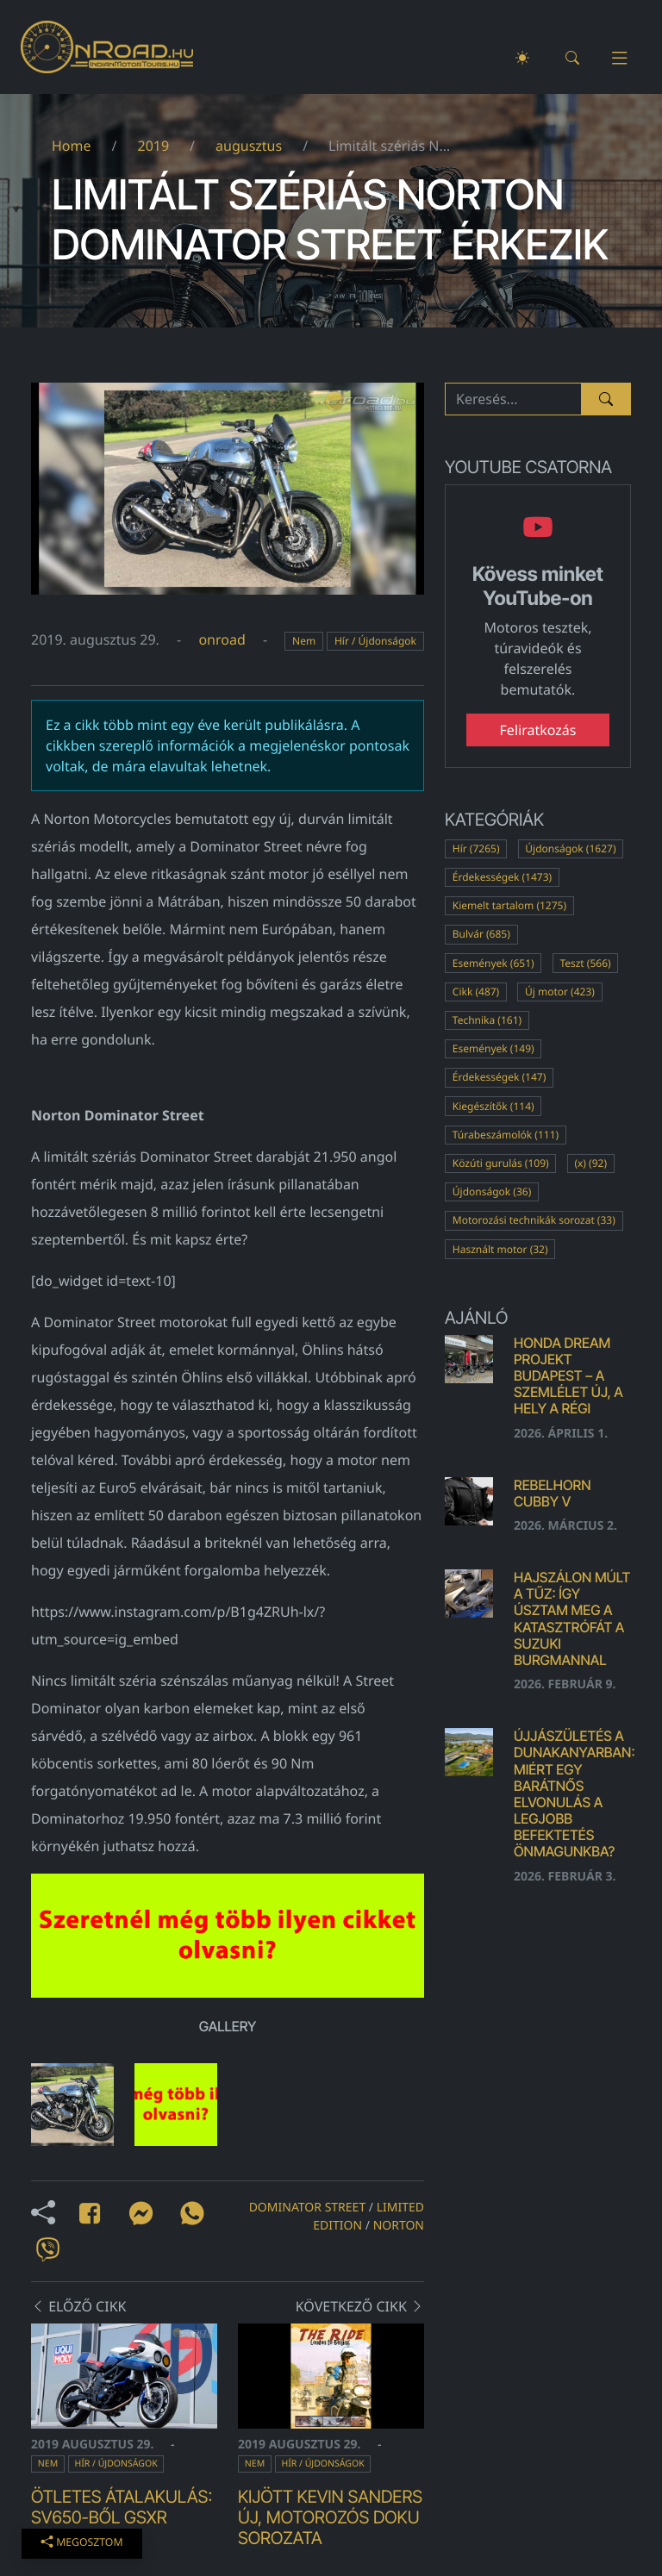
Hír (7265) (476, 848)
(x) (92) (590, 1163)
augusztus (248, 145)
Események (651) (493, 963)
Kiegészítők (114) (493, 1106)
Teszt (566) (584, 963)
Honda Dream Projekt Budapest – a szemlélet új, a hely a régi (568, 1376)
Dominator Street (307, 2207)
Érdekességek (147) (499, 1077)
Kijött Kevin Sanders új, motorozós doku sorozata (330, 2517)
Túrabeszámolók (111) (506, 1134)
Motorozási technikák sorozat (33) (534, 1220)
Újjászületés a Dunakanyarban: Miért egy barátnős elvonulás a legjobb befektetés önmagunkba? (574, 1793)
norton (398, 2225)
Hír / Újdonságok (375, 640)
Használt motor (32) (500, 1249)
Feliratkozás (538, 729)
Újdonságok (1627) (570, 848)
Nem (303, 640)
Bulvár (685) (481, 933)
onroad (221, 639)
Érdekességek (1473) (502, 877)
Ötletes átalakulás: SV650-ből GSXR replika (121, 2517)
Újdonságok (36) (492, 1191)
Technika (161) (487, 1020)
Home (71, 145)
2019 (153, 145)
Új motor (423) (560, 991)
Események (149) (493, 1048)
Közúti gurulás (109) (501, 1163)
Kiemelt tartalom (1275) (509, 905)
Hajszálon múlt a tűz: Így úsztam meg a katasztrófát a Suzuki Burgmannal (572, 1618)
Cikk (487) (476, 991)
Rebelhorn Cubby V (552, 1493)
